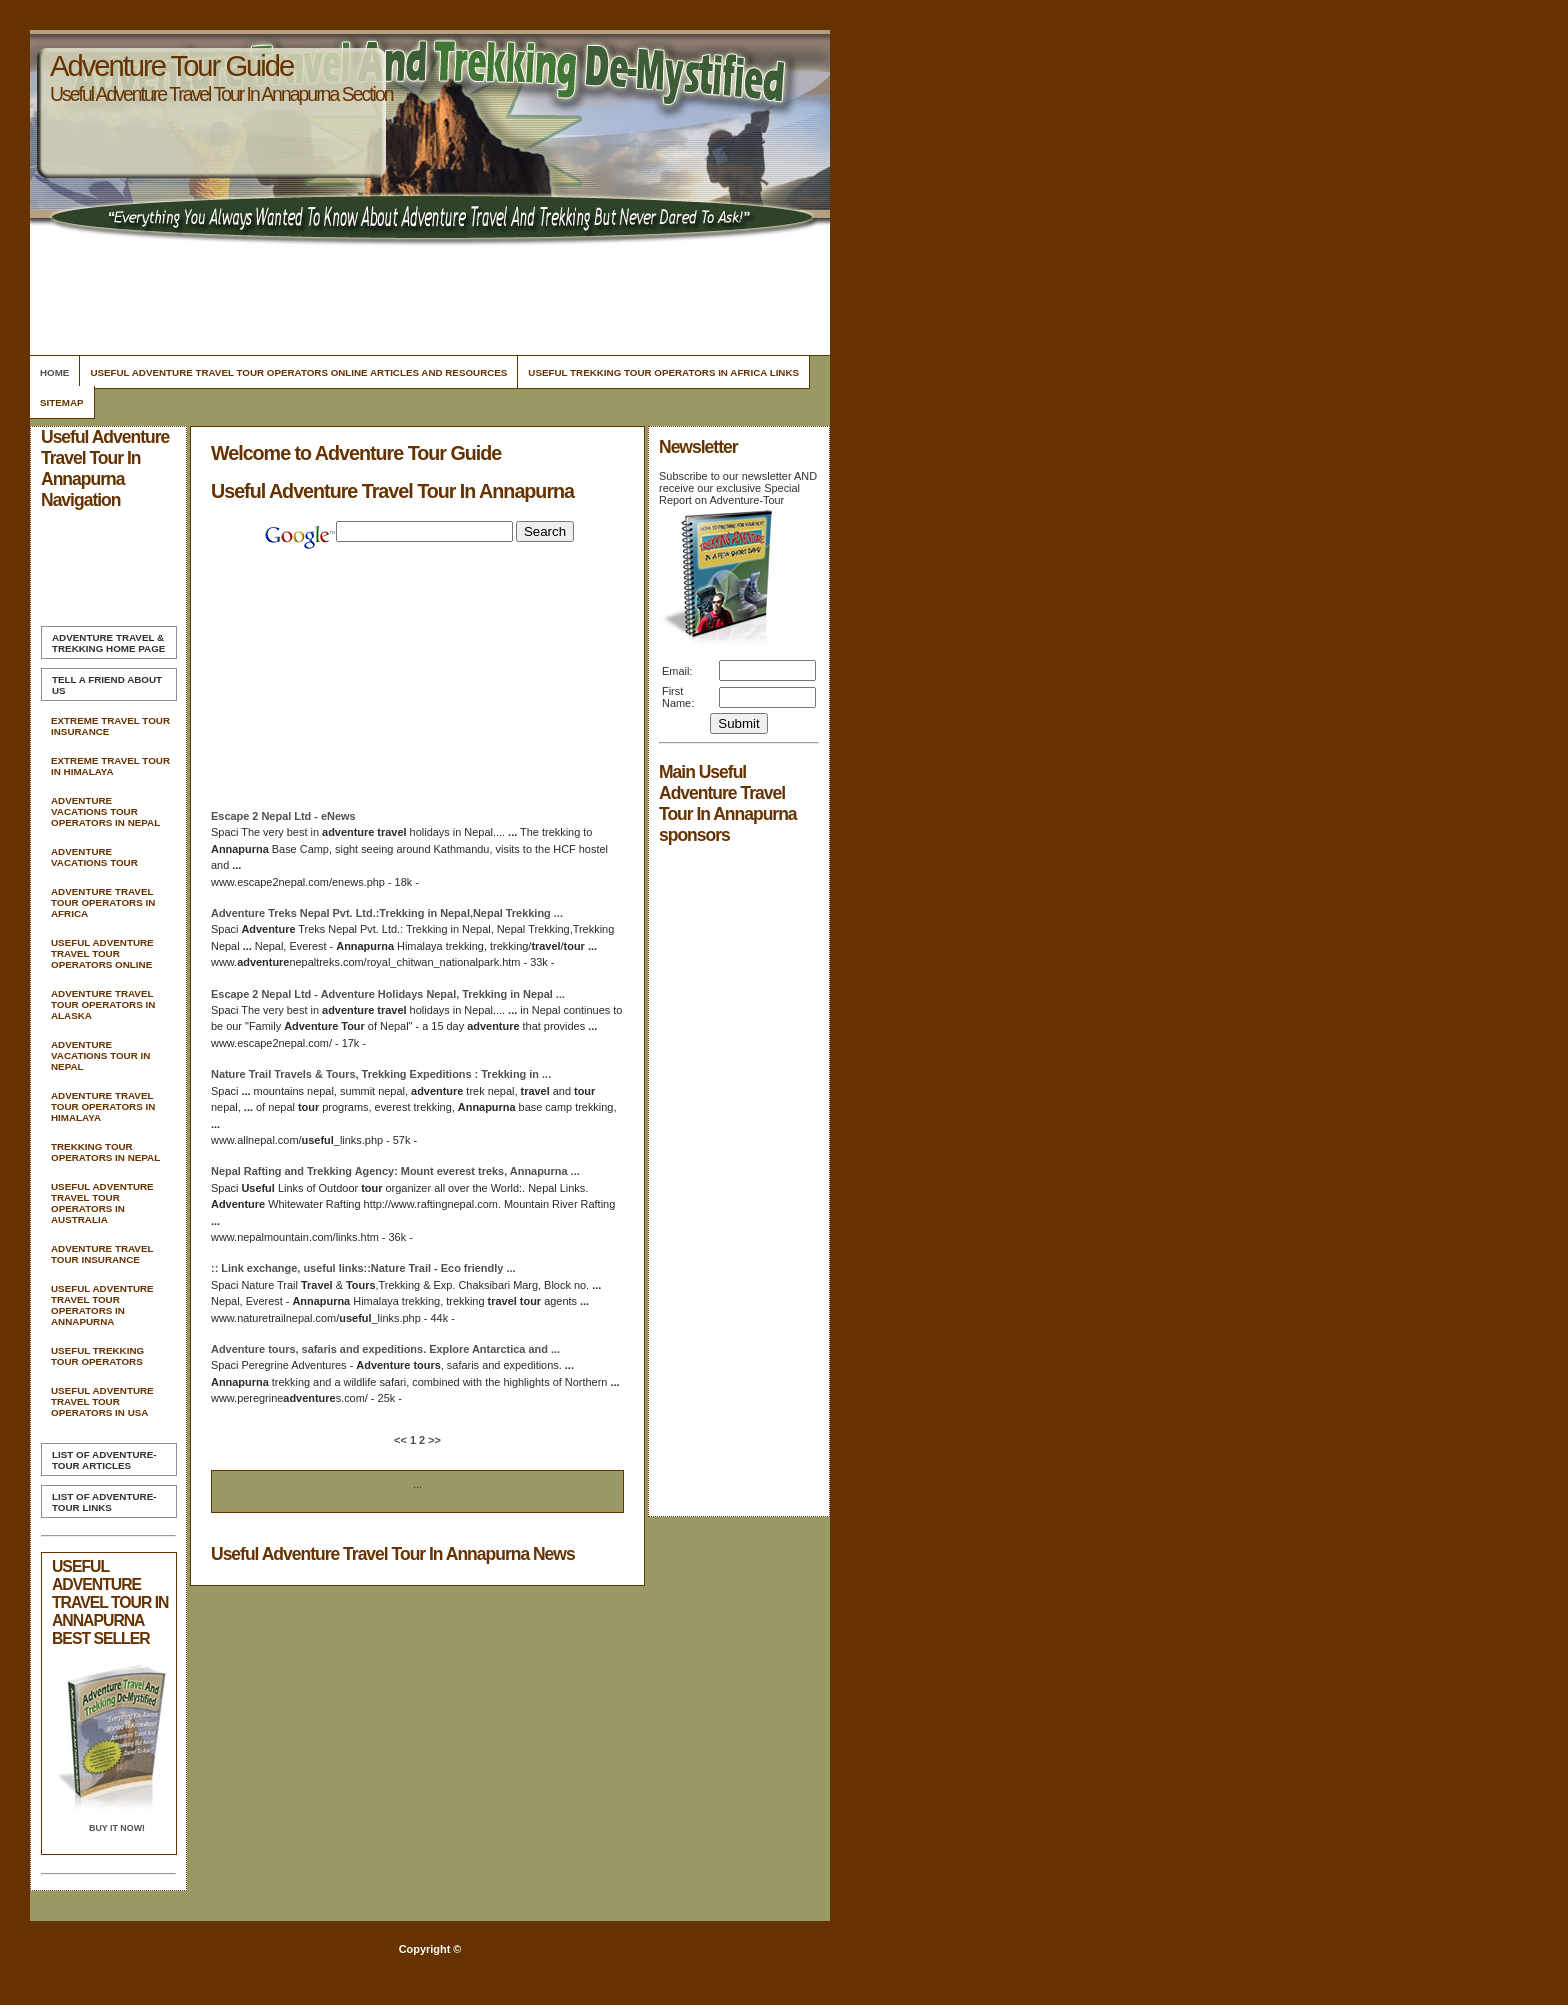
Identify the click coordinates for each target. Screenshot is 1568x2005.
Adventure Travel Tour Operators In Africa (103, 902)
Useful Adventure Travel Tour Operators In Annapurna (102, 1305)
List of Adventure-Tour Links (104, 1502)
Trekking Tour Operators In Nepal (105, 1152)
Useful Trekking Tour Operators (97, 1356)
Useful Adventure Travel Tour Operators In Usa (102, 1401)
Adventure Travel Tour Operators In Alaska (103, 1004)
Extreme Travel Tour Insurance (110, 726)
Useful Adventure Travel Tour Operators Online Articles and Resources (298, 372)
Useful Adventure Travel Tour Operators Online (102, 953)
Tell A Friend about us (107, 685)
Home (54, 372)
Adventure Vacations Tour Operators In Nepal (105, 811)
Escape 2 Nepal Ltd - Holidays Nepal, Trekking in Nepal (388, 994)
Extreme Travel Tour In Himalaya (110, 766)
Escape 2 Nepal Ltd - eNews (283, 816)
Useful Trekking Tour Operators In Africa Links (663, 372)
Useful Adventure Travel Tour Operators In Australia (102, 1203)
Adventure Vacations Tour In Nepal (100, 1055)
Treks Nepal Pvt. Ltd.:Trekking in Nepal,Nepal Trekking (387, 913)
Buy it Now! (117, 1828)
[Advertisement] (427, 295)
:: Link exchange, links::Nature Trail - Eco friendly (363, 1268)
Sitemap (62, 402)
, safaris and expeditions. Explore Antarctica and (385, 1349)
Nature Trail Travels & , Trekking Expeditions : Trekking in (381, 1074)
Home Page (108, 643)
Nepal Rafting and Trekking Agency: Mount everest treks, (395, 1171)
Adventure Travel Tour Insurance (102, 1254)
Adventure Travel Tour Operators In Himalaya (103, 1106)
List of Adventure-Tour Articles (104, 1460)
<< (402, 1440)
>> (433, 1440)
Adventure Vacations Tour (94, 857)
